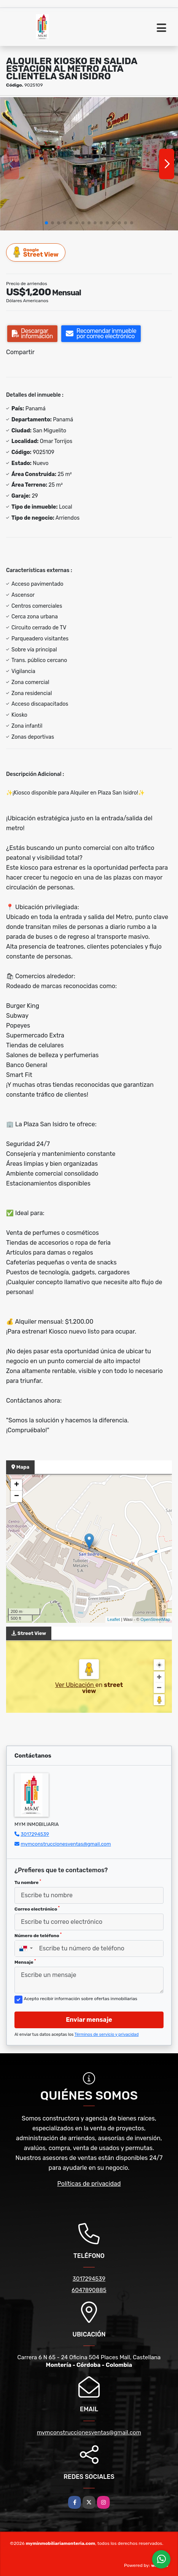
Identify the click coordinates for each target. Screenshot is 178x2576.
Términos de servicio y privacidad (107, 2034)
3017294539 (35, 1834)
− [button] (16, 1496)
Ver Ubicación (75, 1684)
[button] (46, 222)
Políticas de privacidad (89, 2183)
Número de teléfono (38, 1935)
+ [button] (16, 1485)
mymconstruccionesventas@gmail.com (66, 1844)
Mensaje (25, 1962)
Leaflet (113, 1619)
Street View (36, 252)
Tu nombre (27, 1882)
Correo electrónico (37, 1909)
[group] (89, 163)
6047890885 (89, 2290)
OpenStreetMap (155, 1619)
